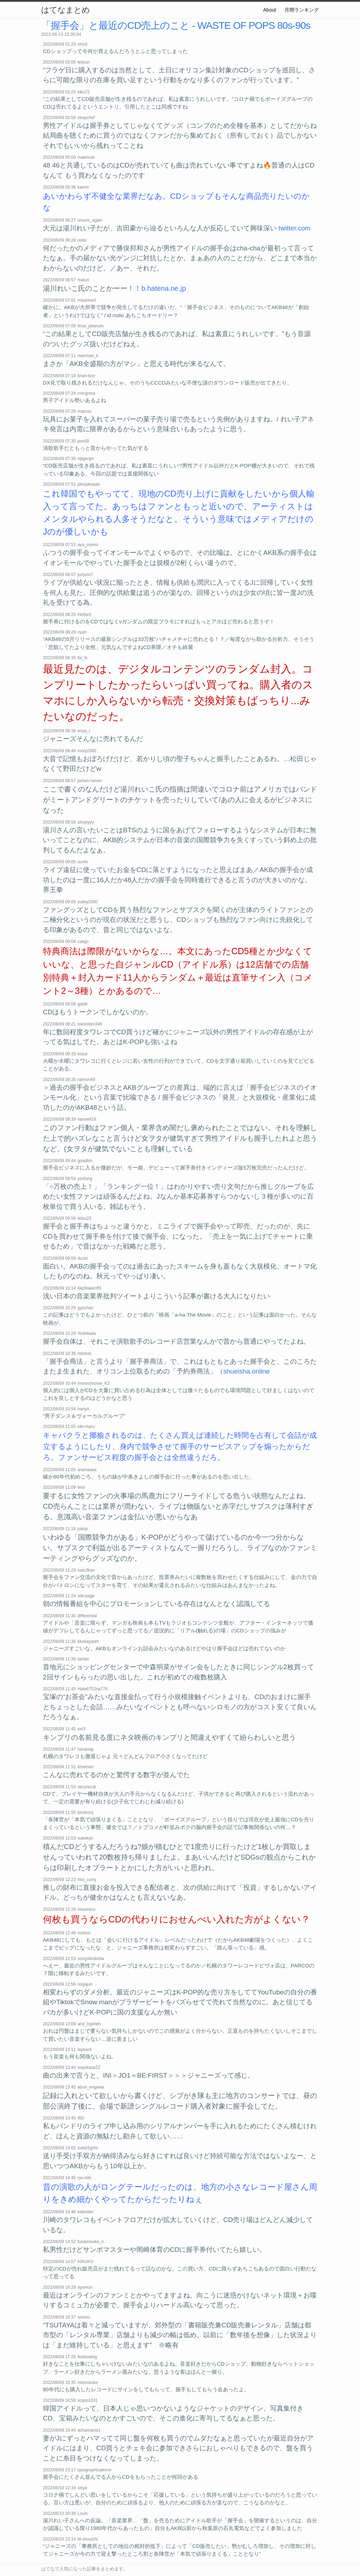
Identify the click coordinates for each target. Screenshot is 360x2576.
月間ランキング (301, 10)
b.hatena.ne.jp (163, 288)
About (269, 10)
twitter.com (294, 228)
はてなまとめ (65, 9)
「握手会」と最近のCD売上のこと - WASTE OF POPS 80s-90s (175, 25)
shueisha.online (246, 1371)
